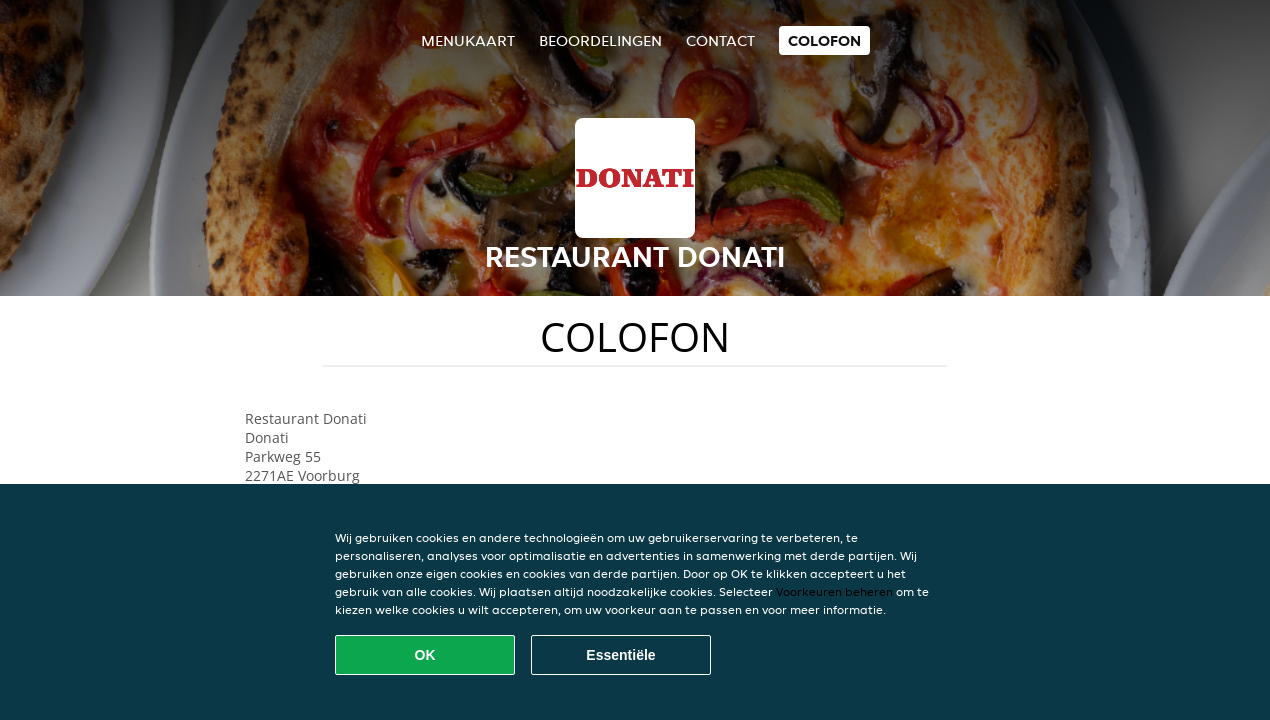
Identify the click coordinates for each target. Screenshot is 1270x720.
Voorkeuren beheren (834, 591)
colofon (824, 40)
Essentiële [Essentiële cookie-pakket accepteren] (620, 655)
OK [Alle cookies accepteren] (425, 655)
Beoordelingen (600, 40)
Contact (720, 40)
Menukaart (468, 40)
